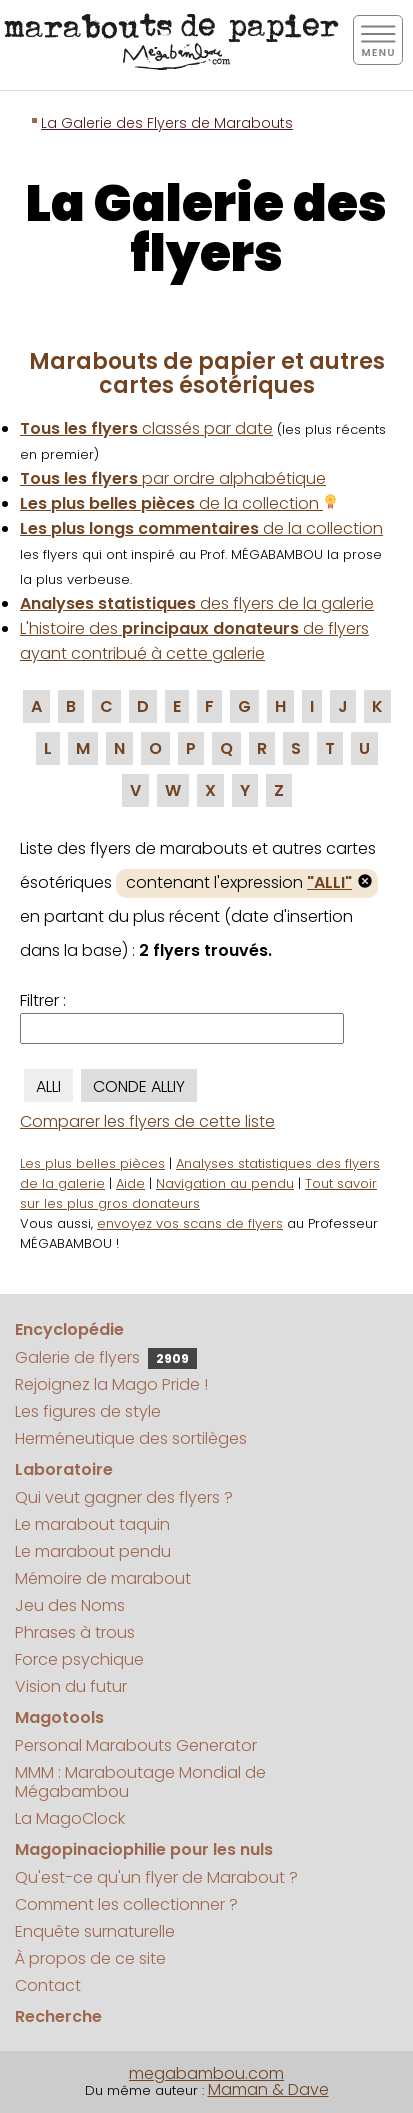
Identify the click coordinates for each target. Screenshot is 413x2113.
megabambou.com (206, 2073)
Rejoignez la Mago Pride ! (111, 1384)
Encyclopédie (69, 1329)
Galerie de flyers (106, 1357)
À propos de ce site (90, 1958)
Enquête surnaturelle (95, 1931)
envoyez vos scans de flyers (190, 1223)
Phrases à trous (75, 1632)
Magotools (59, 1717)
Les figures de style (88, 1411)
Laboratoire (64, 1469)
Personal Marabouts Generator (136, 1745)
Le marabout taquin (92, 1524)
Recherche (58, 2016)
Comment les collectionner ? (126, 1904)
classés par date (146, 428)
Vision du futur (71, 1686)
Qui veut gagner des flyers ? (124, 1497)
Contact (48, 1985)
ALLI (48, 1086)
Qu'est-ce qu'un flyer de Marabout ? (156, 1877)
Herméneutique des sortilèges (131, 1438)
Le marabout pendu (93, 1551)
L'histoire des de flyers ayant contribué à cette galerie (194, 641)
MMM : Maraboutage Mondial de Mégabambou (140, 1782)
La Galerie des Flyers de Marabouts (167, 123)
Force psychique (79, 1659)
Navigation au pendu (225, 1183)
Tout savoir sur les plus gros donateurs (198, 1193)
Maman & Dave (268, 2089)
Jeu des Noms (70, 1605)
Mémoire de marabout (103, 1578)
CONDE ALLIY (139, 1086)
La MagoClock (70, 1818)
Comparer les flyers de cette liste (147, 1121)
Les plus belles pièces (92, 1163)
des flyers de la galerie (197, 603)
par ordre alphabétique (173, 478)
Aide (130, 1183)
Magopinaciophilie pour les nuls (144, 1849)
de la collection (179, 503)
